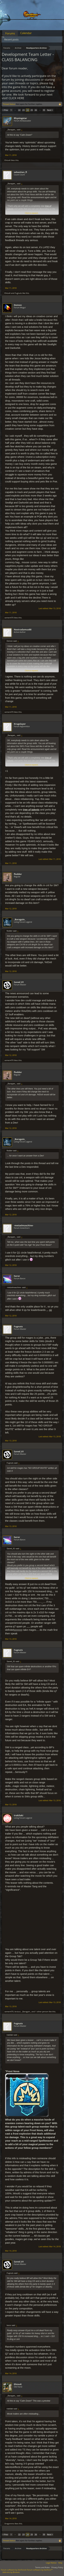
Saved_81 (19, 982)
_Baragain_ (20, 919)
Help (60, 2562)
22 (19, 110)
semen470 (8, 617)
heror (17, 1276)
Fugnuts (18, 293)
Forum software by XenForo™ (40, 2569)
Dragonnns (9, 2523)
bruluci (18, 2011)
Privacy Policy (57, 2567)
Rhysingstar (20, 118)
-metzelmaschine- (23, 1225)
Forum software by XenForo (14, 2569)
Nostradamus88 (22, 629)
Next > (50, 110)
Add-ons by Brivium (11, 2572)
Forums (10, 33)
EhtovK (7, 160)
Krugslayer (20, 723)
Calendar (26, 33)
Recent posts (11, 39)
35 (44, 110)
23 (23, 110)
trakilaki (18, 1815)
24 (27, 110)
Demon (18, 305)
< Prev (5, 110)
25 (32, 110)
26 (36, 110)
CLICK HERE (16, 98)
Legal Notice (51, 2562)
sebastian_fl (20, 172)
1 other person (41, 2011)
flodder (18, 874)
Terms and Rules (42, 2567)
